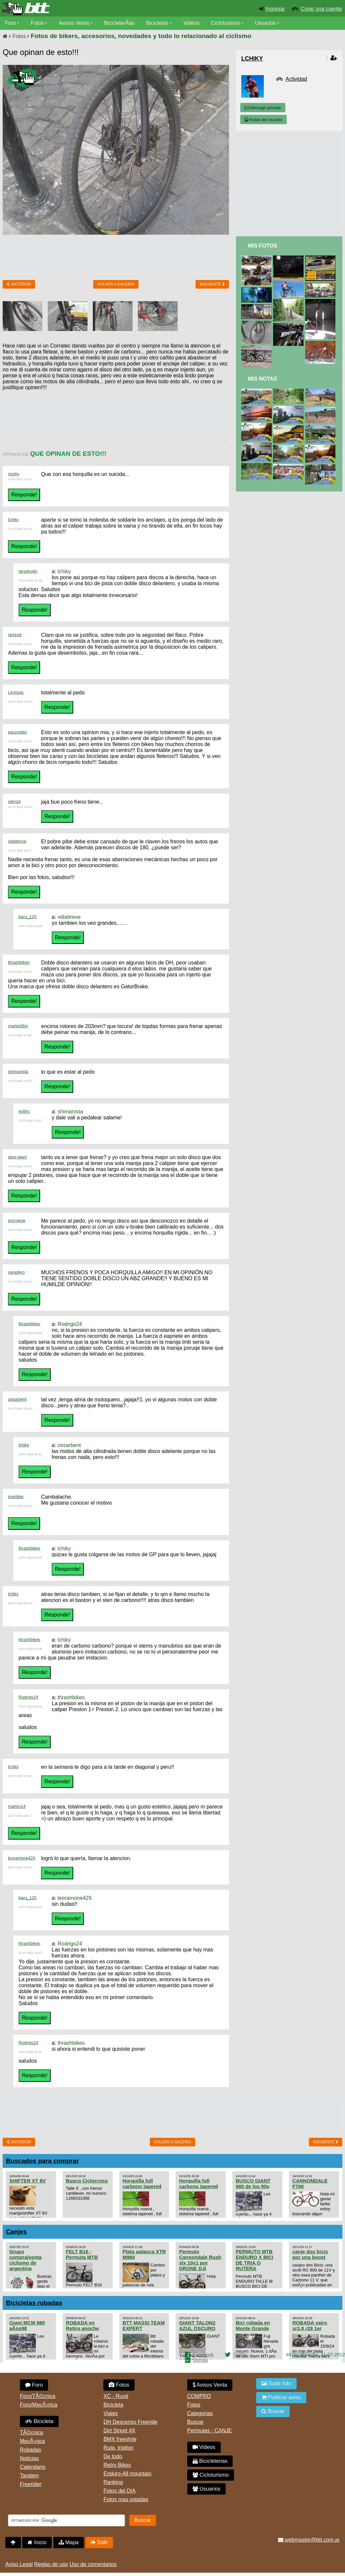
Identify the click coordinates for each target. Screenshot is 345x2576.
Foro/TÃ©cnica (37, 2396)
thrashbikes (18, 962)
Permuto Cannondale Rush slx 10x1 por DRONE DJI (200, 2260)
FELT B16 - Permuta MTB (82, 2254)
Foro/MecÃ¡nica (38, 2405)
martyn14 (17, 1806)
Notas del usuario (263, 119)
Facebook (203, 2354)
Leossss (16, 692)
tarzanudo (28, 571)
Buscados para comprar (42, 2160)
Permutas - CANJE (209, 2430)
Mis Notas (262, 379)
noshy (13, 473)
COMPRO (199, 2396)
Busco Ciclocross (87, 2180)
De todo (112, 2456)
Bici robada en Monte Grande (253, 2325)
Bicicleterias (210, 2461)
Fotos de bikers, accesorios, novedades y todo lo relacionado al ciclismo (141, 35)
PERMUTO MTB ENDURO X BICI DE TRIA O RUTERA (254, 2260)
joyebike (16, 1496)
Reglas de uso (51, 2564)
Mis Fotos (262, 246)
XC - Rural (115, 2396)
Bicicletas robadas (34, 2302)
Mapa (69, 2542)
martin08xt (18, 1025)
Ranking (113, 2482)
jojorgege (17, 1220)
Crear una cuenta (321, 9)
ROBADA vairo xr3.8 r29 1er (309, 2325)
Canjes (16, 2231)
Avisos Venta (74, 23)
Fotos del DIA (119, 2491)
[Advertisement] (123, 255)
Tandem (29, 2475)
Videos (192, 23)
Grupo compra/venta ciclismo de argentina (25, 2260)
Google (200, 2360)
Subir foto (276, 2383)
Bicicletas (158, 23)
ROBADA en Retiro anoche (82, 2325)
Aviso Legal (18, 2564)
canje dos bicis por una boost (310, 2254)
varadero (16, 1272)
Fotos (37, 23)
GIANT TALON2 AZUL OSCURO (197, 2325)
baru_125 (27, 916)
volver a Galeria (116, 284)
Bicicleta (39, 2421)
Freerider (30, 2484)
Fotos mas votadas (125, 2499)
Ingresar (275, 9)
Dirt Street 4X (119, 2430)
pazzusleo (17, 731)
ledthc (24, 1111)
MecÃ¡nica (32, 2441)
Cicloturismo (225, 23)
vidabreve (17, 841)
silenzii (14, 801)
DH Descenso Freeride (130, 2422)
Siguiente (212, 284)
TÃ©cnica (31, 2432)
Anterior (19, 284)
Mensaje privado (263, 107)
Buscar (195, 2422)
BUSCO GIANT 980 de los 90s (253, 2183)
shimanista (18, 1071)
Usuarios (265, 23)
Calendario (32, 2467)
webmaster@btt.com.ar (309, 2540)
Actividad (296, 79)
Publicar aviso (281, 2397)
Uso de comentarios (93, 2564)
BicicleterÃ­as (119, 23)
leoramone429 (21, 1857)
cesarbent (17, 1399)
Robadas (30, 2450)
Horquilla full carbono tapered (142, 2183)
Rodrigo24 (70, 1324)
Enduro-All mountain (127, 2473)
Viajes (110, 2413)
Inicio (37, 2542)
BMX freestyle (120, 2439)
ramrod (15, 634)
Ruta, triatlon (118, 2448)
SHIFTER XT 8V (27, 2180)
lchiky (13, 519)
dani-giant (17, 1156)
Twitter (240, 2354)
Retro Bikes (117, 2465)
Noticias (29, 2458)
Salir (99, 2542)
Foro (10, 23)
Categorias (200, 2413)
